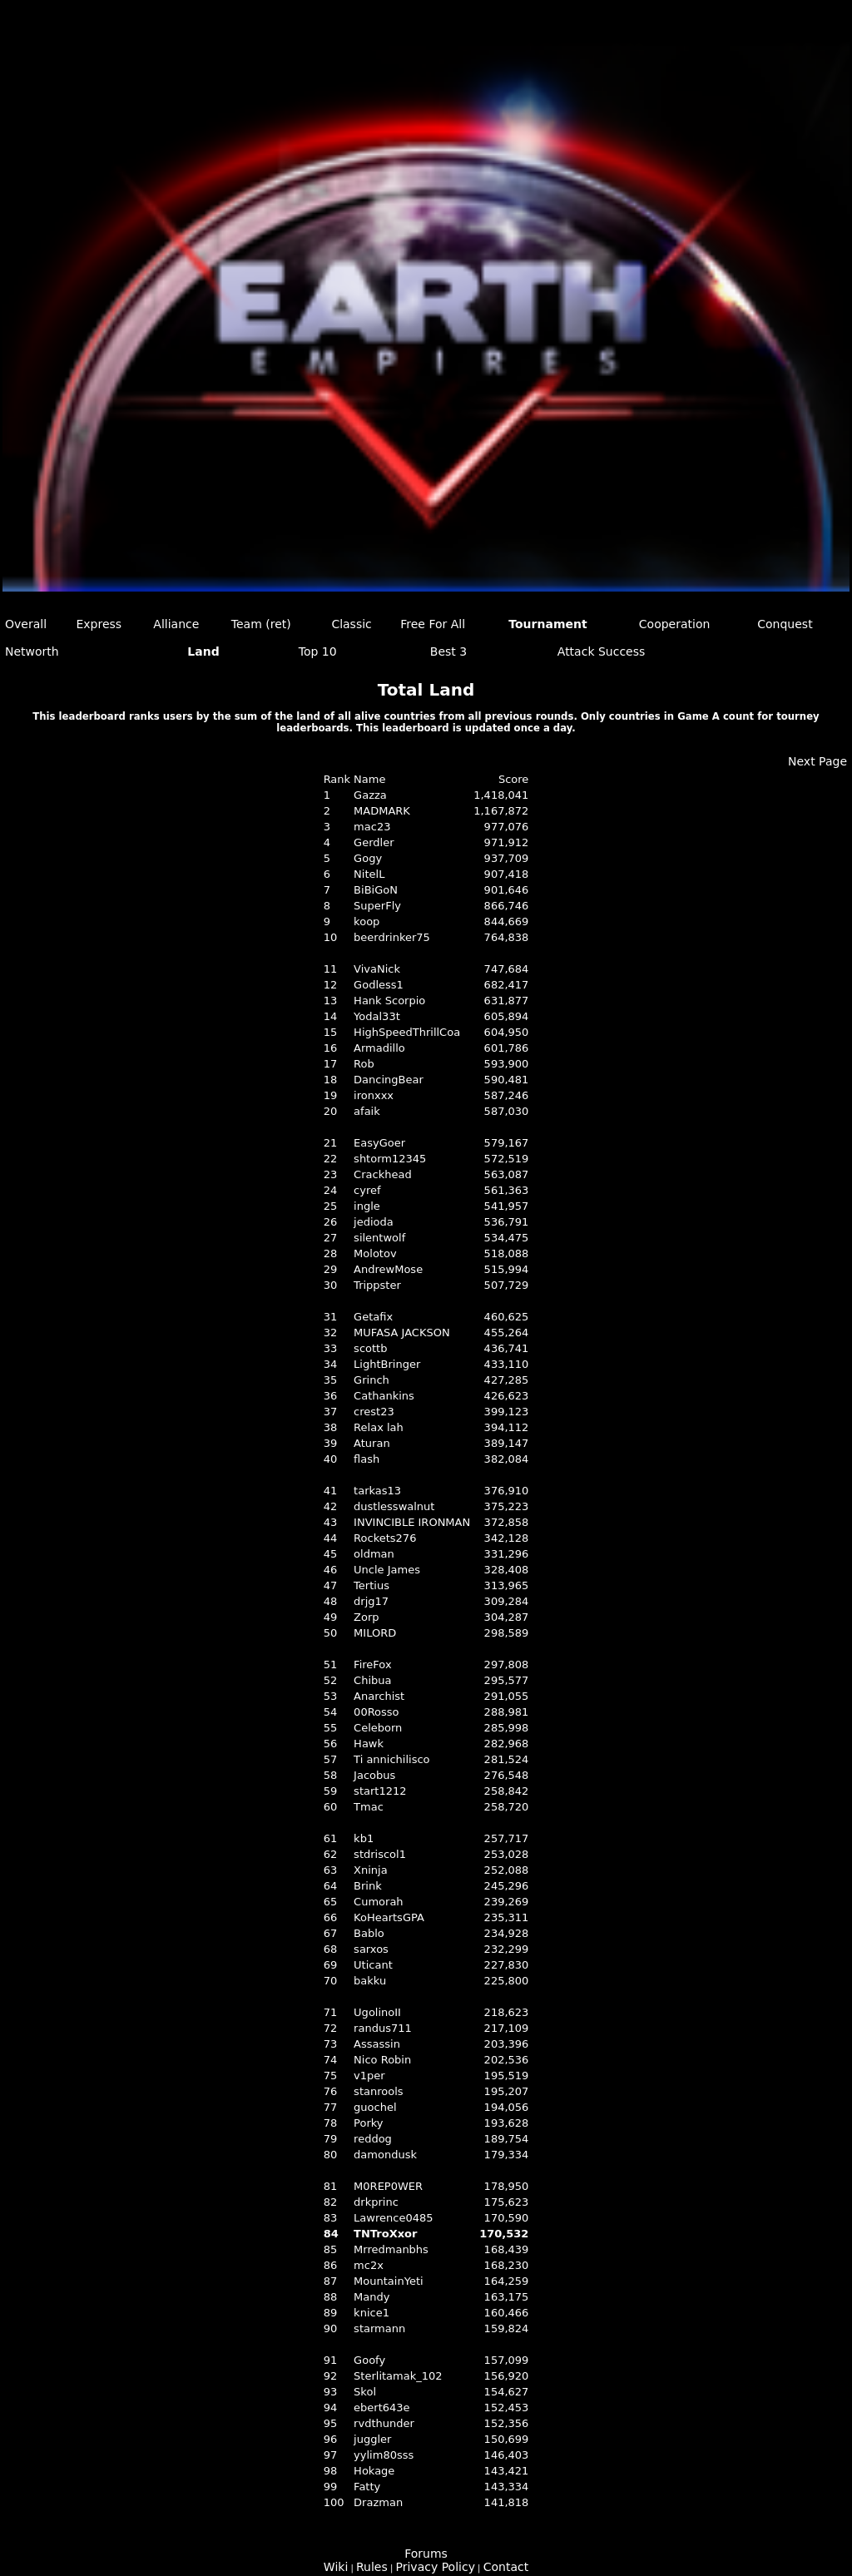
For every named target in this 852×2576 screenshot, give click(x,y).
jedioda (374, 1222)
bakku (370, 1980)
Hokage (374, 2471)
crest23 (374, 1411)
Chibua (372, 1680)
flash (366, 1459)
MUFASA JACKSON (402, 1332)
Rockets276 (385, 1538)
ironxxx (374, 1095)
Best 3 (448, 651)
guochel (375, 2107)
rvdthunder (384, 2423)
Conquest (784, 624)
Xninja (371, 1870)
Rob (364, 1064)
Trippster (377, 1285)
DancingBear (389, 1079)
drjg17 (371, 1601)
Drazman (378, 2502)
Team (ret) (261, 624)
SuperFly (377, 905)
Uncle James (387, 1569)
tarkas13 (377, 1490)
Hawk (369, 1743)
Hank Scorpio (389, 1000)
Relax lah (379, 1427)
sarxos (371, 1949)
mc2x (369, 2265)
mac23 (372, 826)
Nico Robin (382, 2059)
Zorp (366, 1617)
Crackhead (383, 1174)
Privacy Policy (435, 2567)
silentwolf (379, 1237)
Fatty (367, 2486)
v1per (369, 2075)
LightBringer (387, 1364)
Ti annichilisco (391, 1759)
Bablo (369, 1933)
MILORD (375, 1633)
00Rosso (376, 1712)
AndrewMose (388, 1269)
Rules (372, 2567)
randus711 (383, 2028)
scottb (370, 1348)
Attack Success (601, 651)
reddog (373, 2139)
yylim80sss (384, 2455)
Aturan (372, 1443)
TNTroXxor (385, 2233)
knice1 (371, 2312)
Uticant (373, 1965)
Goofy (369, 2360)
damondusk (385, 2154)
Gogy (368, 858)
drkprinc (376, 2202)
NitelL (369, 874)
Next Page (817, 761)
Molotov (375, 1253)
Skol (365, 2391)
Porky (368, 2123)
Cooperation (675, 624)
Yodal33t (377, 1016)
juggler (372, 2439)
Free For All (432, 624)
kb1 (364, 1838)
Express (98, 624)
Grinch (371, 1380)
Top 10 (318, 651)
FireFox (372, 1664)
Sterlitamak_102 (398, 2376)
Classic (351, 624)
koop (366, 921)
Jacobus (374, 1775)
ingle (367, 1206)
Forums (426, 2553)
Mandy (371, 2297)
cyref (367, 1190)
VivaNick (377, 969)
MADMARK (382, 811)
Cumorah (378, 1901)
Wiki (336, 2567)
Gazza (370, 795)
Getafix (373, 1316)
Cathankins (384, 1396)
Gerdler (374, 842)
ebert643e (382, 2407)
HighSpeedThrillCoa (407, 1032)
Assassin (377, 2044)
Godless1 (379, 984)
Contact (505, 2567)
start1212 (380, 1791)
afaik (367, 1111)
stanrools (378, 2091)
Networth (32, 651)
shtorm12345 (390, 1158)
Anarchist (379, 1696)
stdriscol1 (380, 1854)
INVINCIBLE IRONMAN (412, 1522)
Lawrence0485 (393, 2218)
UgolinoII (377, 2012)
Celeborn (378, 1727)
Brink (368, 1886)
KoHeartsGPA (389, 1917)
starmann (379, 2328)
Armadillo (379, 1048)
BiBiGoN (376, 890)
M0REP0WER (388, 2186)
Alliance (176, 624)
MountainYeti (388, 2281)
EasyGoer (379, 1143)
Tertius (371, 1585)
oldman (374, 1554)
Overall (26, 624)
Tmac (369, 1807)
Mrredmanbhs (391, 2249)
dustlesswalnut (394, 1506)
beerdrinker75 (392, 937)
